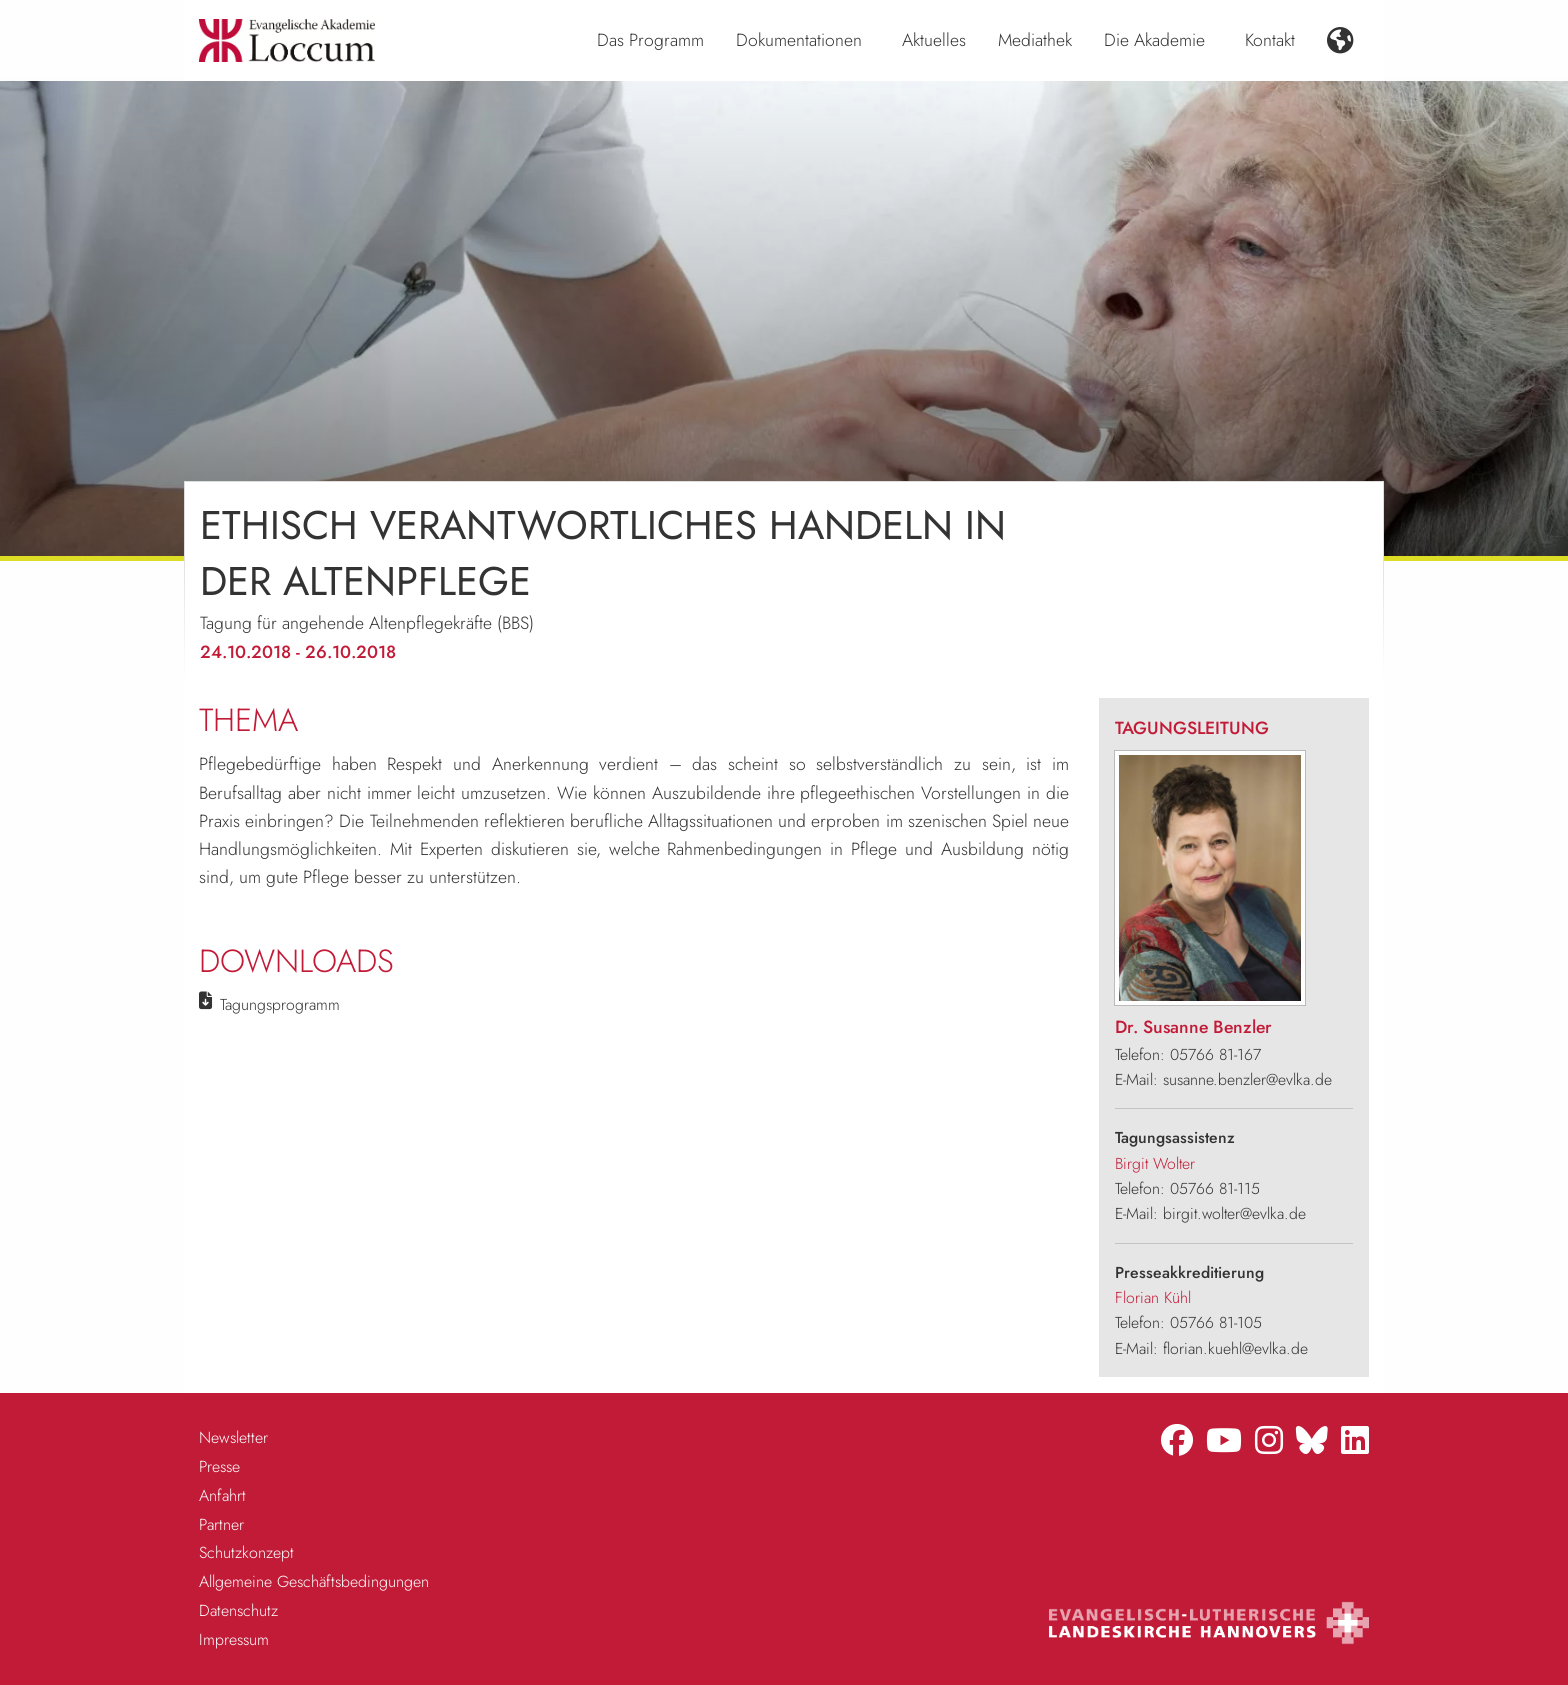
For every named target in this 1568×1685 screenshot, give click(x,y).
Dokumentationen (799, 40)
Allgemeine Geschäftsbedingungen (314, 1581)
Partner (221, 1524)
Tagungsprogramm (280, 1004)
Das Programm (650, 40)
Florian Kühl (1153, 1297)
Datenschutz (238, 1610)
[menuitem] (650, 41)
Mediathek (1035, 40)
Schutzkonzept (246, 1552)
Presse (219, 1466)
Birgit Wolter (1155, 1163)
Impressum (234, 1639)
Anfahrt (222, 1495)
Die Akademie (1154, 40)
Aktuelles (934, 40)
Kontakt (1270, 40)
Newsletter (233, 1437)
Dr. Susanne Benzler (1193, 1027)
